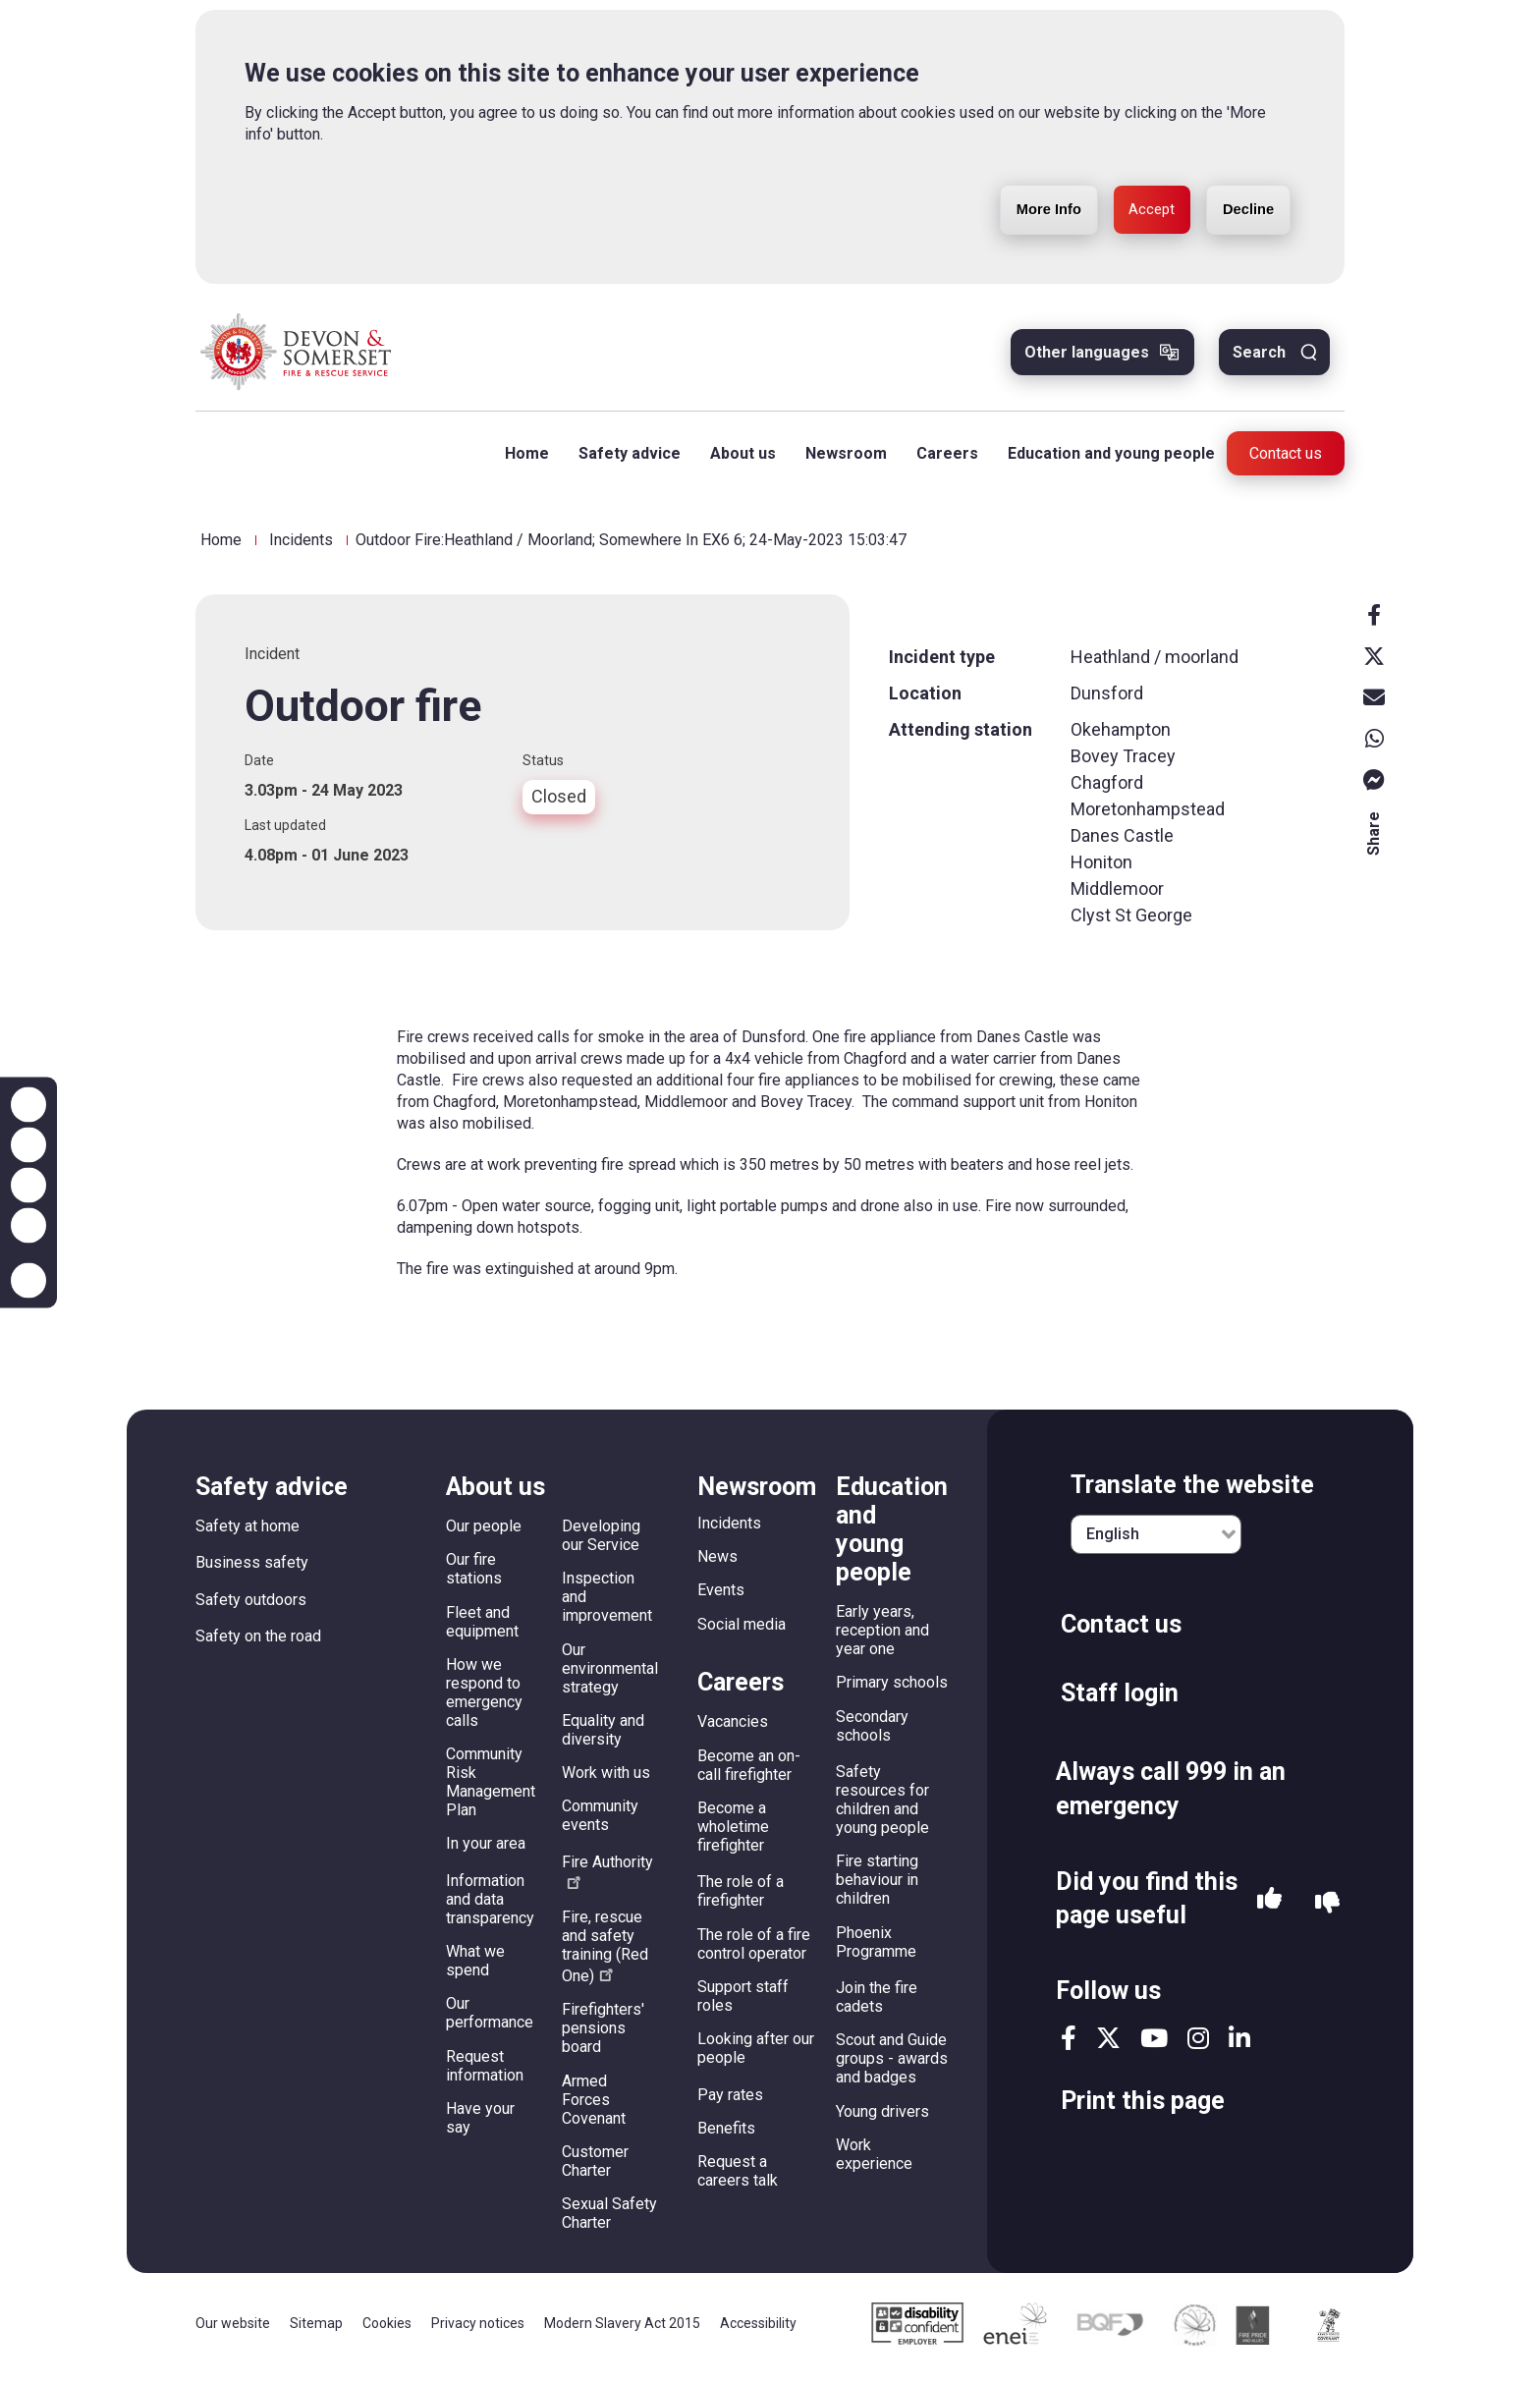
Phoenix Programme (876, 1950)
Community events (600, 1825)
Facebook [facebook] (1374, 623)
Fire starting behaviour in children (877, 1889)
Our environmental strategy (610, 1677)
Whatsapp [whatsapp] (1374, 747)
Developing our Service (601, 1545)
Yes (1269, 1913)
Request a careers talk (737, 2180)
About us (735, 463)
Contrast (28, 1226)
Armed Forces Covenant (594, 2108)
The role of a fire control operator (753, 1952)
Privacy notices (477, 2333)
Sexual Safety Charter (609, 2223)
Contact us (1285, 463)
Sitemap (316, 2333)
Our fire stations (474, 1578)
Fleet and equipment (482, 1630)
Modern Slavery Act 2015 (622, 2333)
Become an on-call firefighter (748, 1774)
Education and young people (1103, 463)
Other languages (1086, 362)
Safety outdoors (250, 1609)
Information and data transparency (490, 1909)
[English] (1156, 1544)
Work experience (874, 2164)
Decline (1242, 181)
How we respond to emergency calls (484, 1702)
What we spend (475, 1970)
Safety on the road (258, 1645)
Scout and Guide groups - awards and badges (892, 2068)
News (717, 1566)
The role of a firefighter (740, 1900)
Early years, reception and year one (882, 1640)
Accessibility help (28, 1281)
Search (1259, 362)
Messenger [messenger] (1374, 788)
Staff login (1120, 1703)
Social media (741, 1633)
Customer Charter (595, 2171)
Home (519, 463)
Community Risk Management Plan (490, 1791)
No (1327, 1913)
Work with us (606, 1782)
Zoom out (28, 1145)
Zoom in (28, 1105)
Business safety (251, 1572)
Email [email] (1374, 706)
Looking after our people (755, 2058)
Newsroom (838, 463)
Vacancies (732, 1731)
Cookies (387, 2333)
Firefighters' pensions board (603, 2038)
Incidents (301, 549)
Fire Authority (607, 1880)
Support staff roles (743, 2005)
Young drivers (882, 2120)
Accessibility (758, 2333)
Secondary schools (872, 1734)
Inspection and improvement (607, 1607)
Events (720, 1599)
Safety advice (622, 463)
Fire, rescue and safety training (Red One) (605, 1956)
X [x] (1374, 665)
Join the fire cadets (876, 2006)
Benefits (726, 2138)
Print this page (1143, 2110)
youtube (1154, 2047)
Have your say (480, 2127)
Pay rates (730, 2103)
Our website (232, 2333)
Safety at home (247, 1535)
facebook (1068, 2047)
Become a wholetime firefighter (733, 1836)
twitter (1108, 2047)
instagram (1198, 2047)
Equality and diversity (603, 1739)
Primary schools (892, 1692)
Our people (484, 1535)
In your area (485, 1853)
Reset (28, 1185)
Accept (1134, 181)
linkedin (1239, 2047)
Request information (484, 2074)
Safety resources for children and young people (882, 1809)
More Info (1018, 181)
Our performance (489, 2022)
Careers (939, 463)
